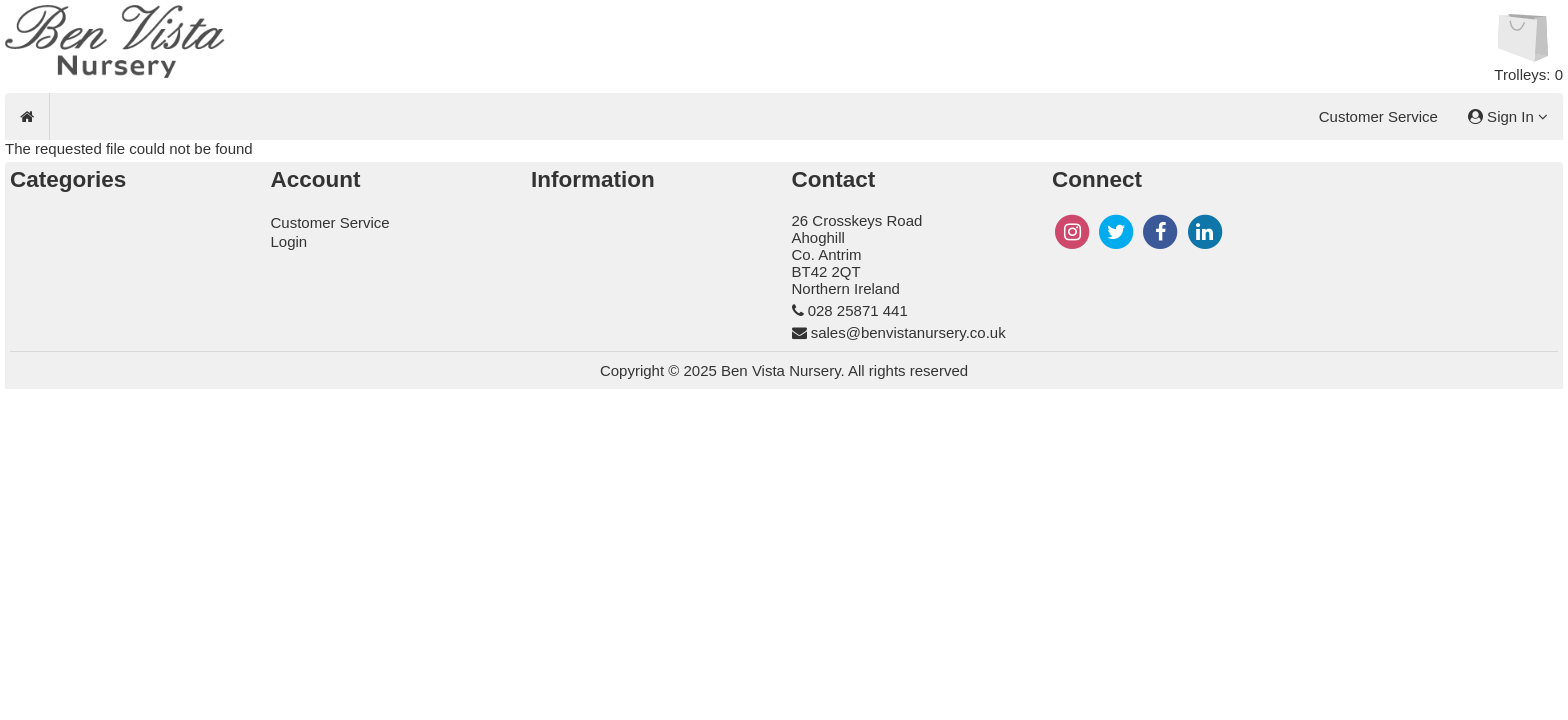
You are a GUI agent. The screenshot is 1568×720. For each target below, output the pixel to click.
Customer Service (1378, 116)
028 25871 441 (858, 310)
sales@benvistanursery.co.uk (908, 332)
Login (289, 241)
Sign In (1508, 116)
